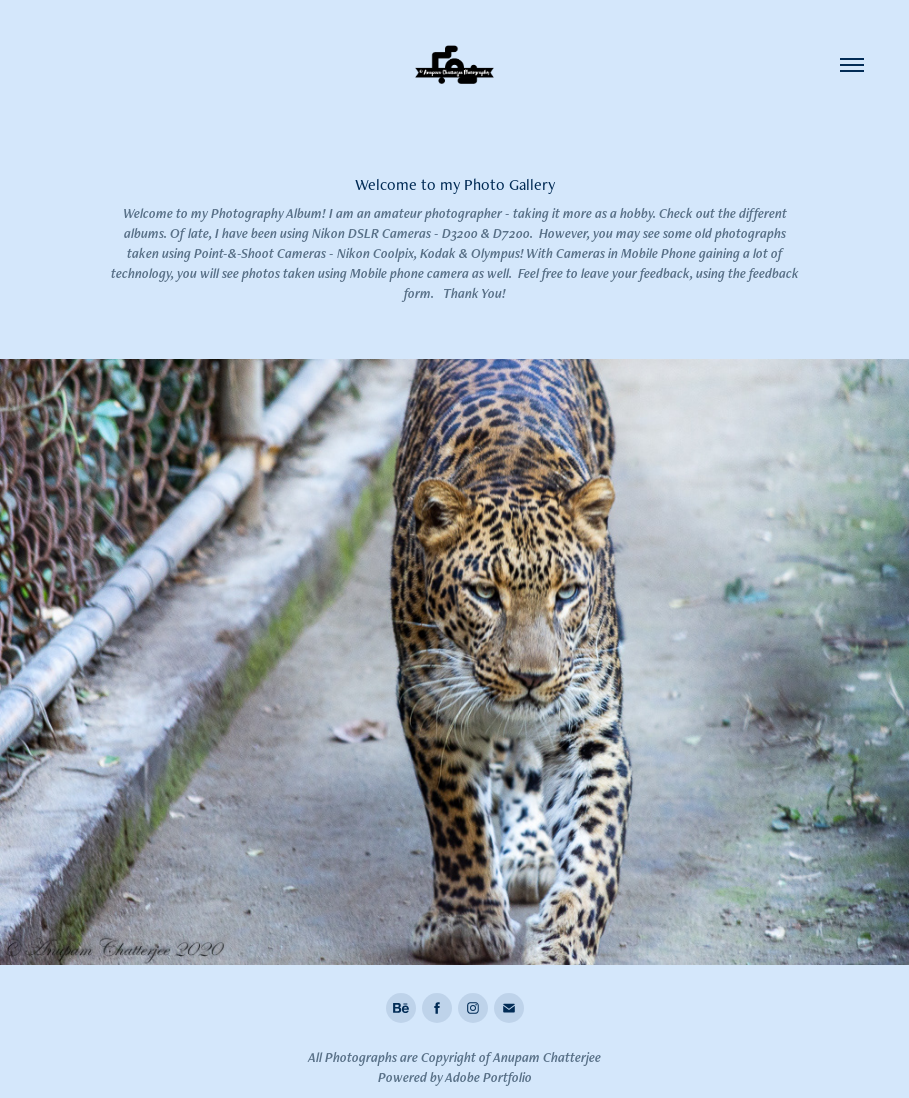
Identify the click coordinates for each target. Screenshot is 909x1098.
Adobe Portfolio (488, 1077)
